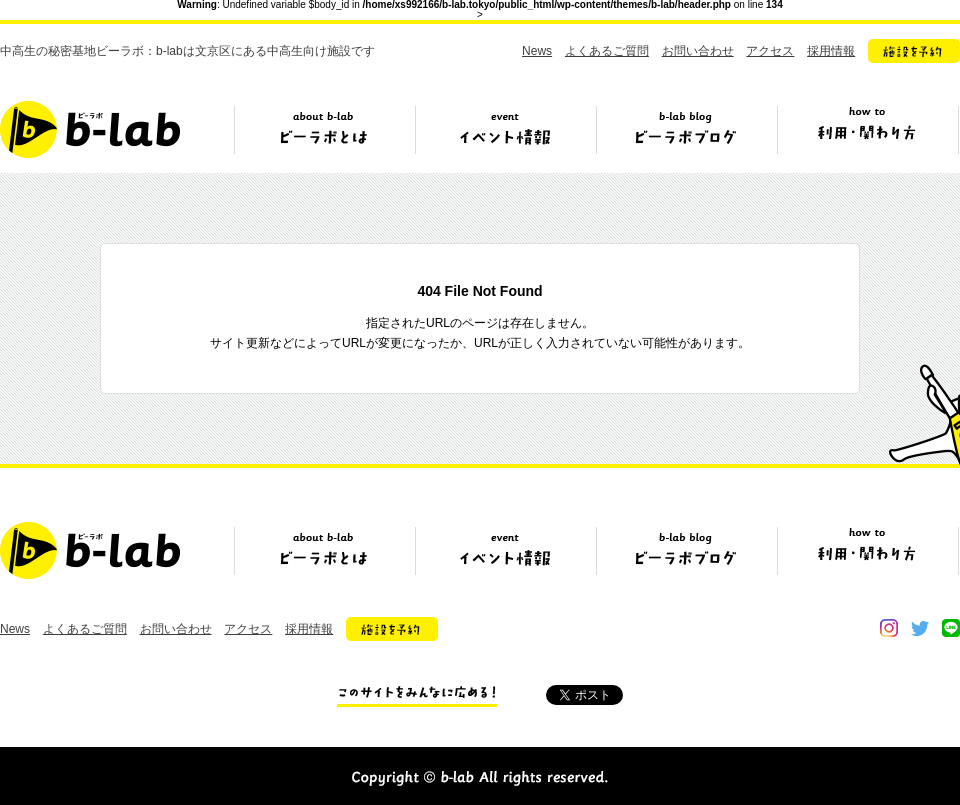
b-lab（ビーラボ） (90, 129)
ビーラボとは (324, 137)
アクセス (770, 51)
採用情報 (831, 51)
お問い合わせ (698, 51)
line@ (951, 628)
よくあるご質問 (607, 51)
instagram (889, 628)
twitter (920, 628)
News (537, 51)
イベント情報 (505, 137)
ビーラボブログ (686, 137)
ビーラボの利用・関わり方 (867, 137)
